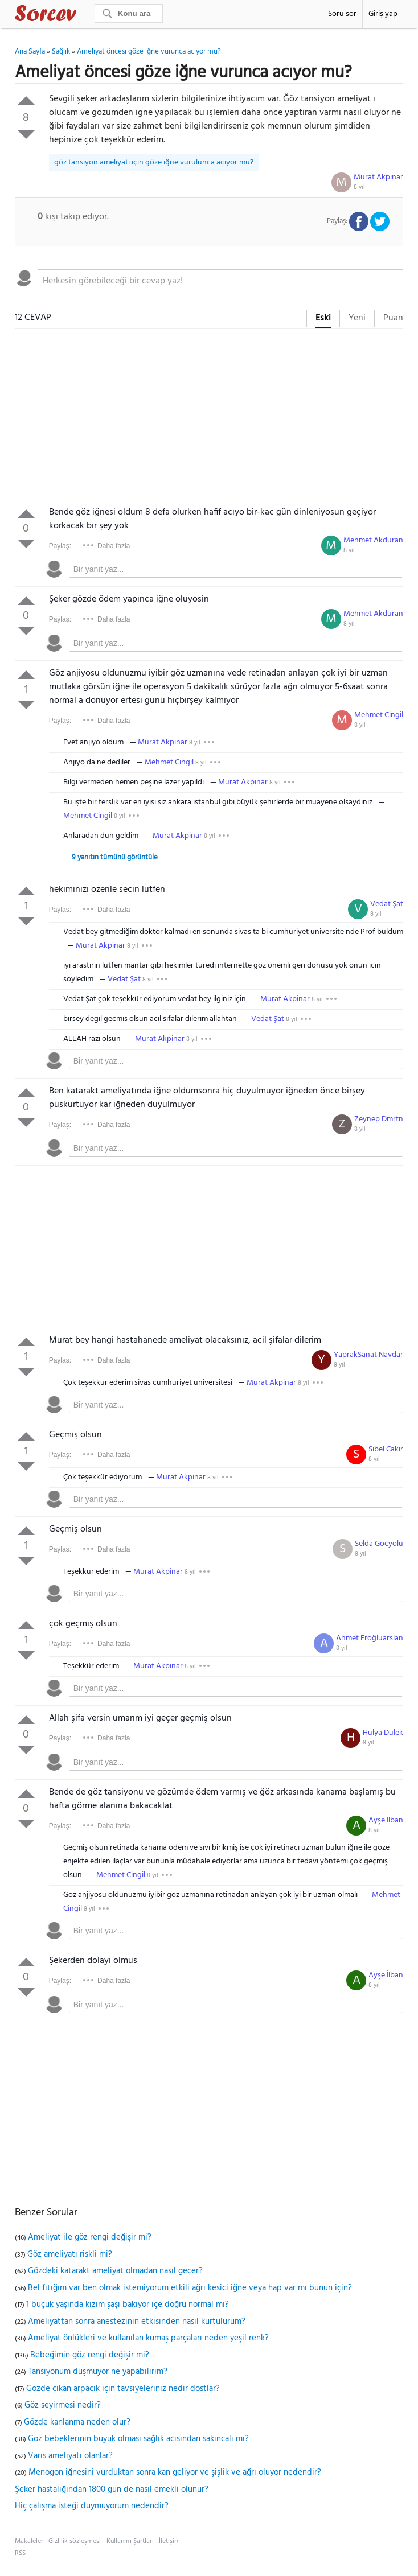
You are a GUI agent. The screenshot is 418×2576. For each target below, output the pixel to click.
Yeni (357, 318)
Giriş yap (382, 13)
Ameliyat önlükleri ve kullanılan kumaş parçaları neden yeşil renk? (148, 2338)
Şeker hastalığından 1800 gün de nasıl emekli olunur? (111, 2489)
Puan (393, 318)
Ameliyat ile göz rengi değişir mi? (89, 2237)
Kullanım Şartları (130, 2541)
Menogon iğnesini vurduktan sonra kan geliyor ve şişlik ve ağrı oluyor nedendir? (174, 2472)
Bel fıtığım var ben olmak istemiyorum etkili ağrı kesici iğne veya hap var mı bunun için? (190, 2288)
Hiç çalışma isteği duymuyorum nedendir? (92, 2506)
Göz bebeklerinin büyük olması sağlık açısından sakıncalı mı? (138, 2439)
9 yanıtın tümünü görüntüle (115, 857)
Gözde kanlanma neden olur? (77, 2422)
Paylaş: (60, 546)
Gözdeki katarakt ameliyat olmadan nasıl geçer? (115, 2271)
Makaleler (29, 2541)
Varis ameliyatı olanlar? (70, 2456)
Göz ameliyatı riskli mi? (69, 2254)
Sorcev (83, 15)
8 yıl (359, 187)
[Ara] (129, 13)
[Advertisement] (209, 420)
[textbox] (221, 281)
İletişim (169, 2541)
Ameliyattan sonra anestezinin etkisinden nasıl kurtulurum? (136, 2321)
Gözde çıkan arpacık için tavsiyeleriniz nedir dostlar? (123, 2389)
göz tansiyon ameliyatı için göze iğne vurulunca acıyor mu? (153, 162)
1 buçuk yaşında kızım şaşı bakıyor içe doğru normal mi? (127, 2304)
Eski (323, 318)
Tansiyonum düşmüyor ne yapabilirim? (97, 2372)
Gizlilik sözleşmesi (74, 2541)
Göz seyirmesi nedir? (62, 2405)
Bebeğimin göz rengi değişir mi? (89, 2355)
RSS (20, 2553)
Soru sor (342, 13)
